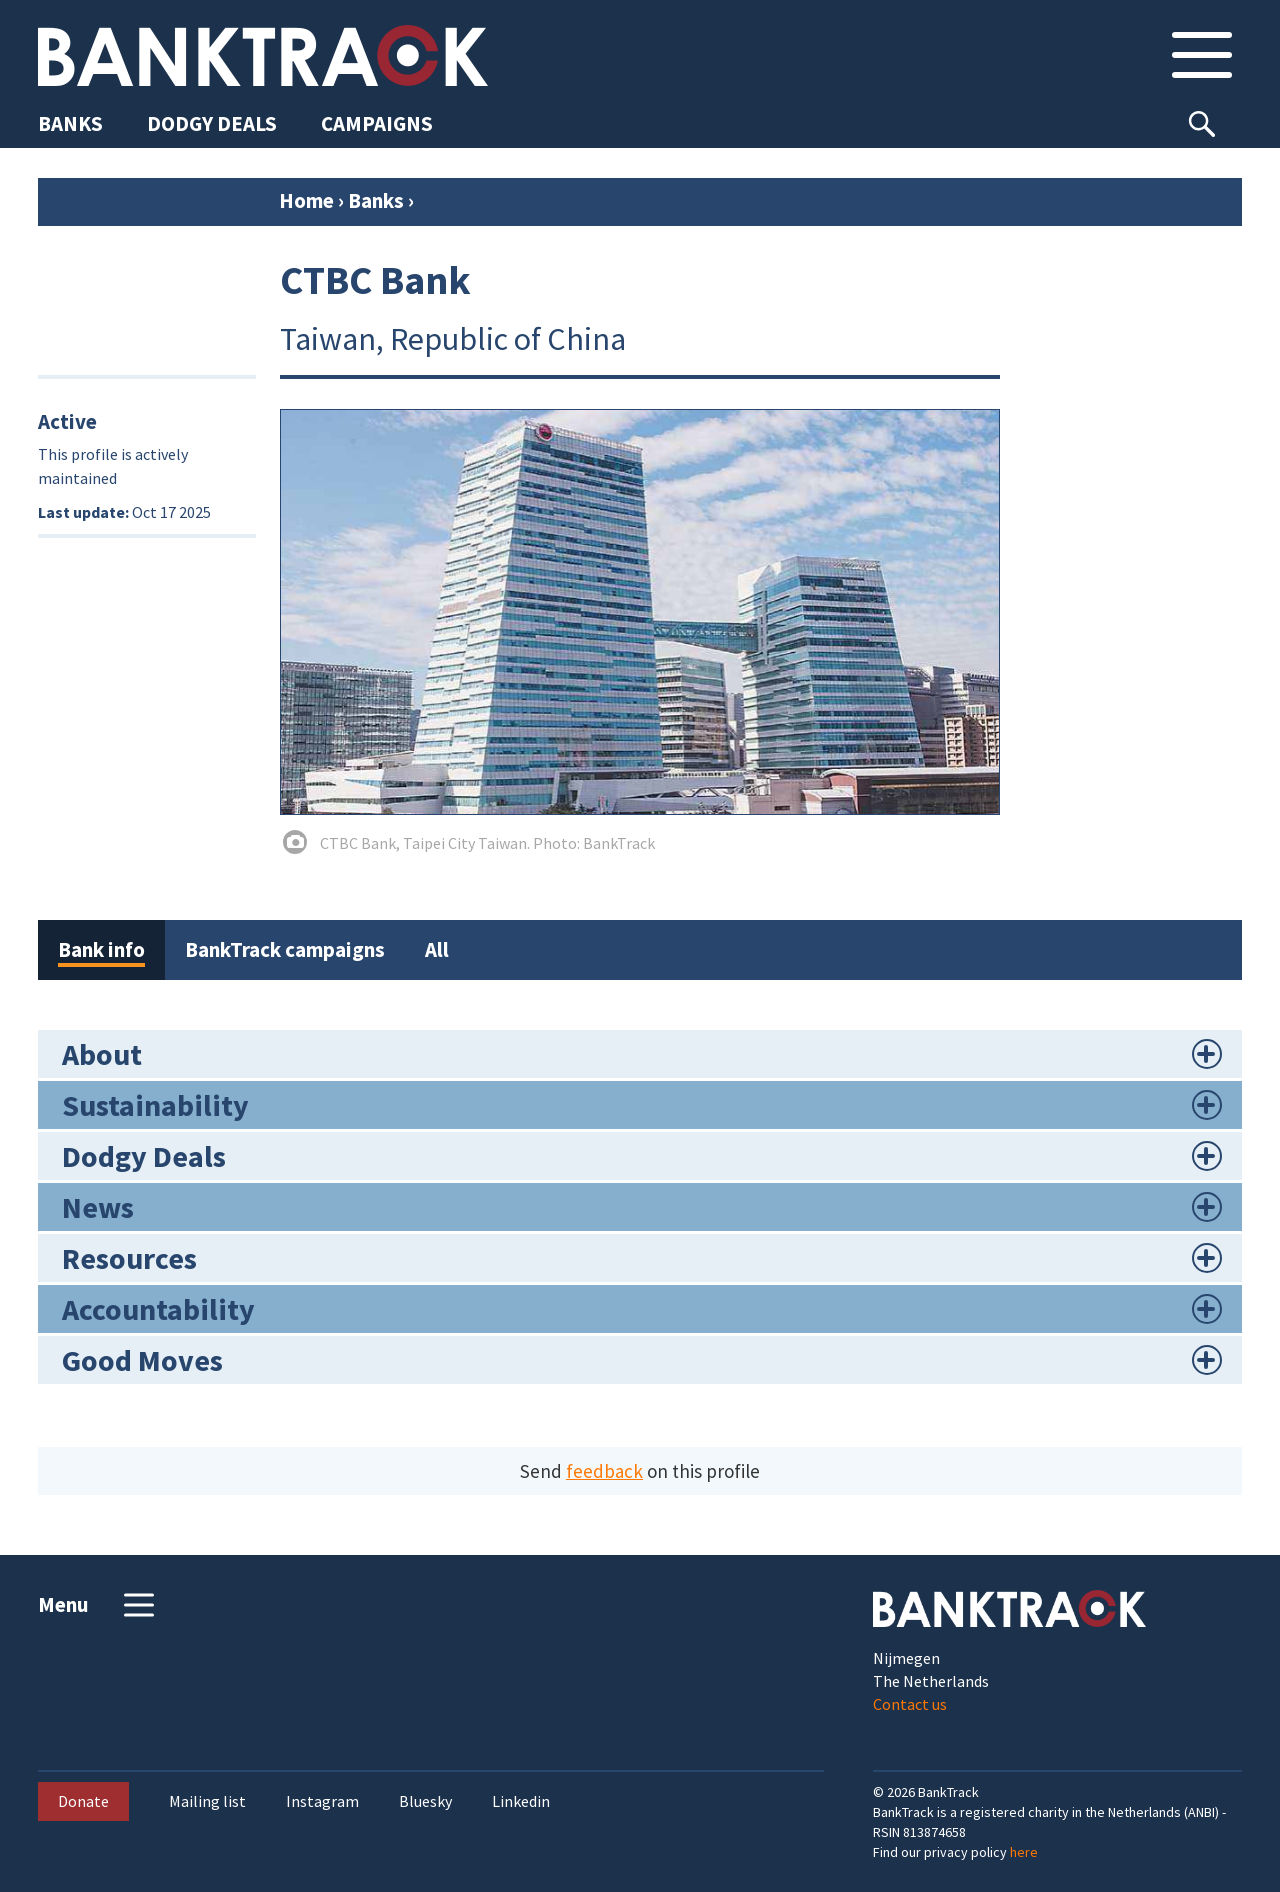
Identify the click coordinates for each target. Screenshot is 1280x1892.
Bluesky (425, 1801)
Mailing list (207, 1801)
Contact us (910, 1704)
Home (306, 200)
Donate (83, 1801)
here (1024, 1852)
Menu (98, 1605)
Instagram (322, 1801)
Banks (376, 200)
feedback (604, 1471)
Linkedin (521, 1801)
